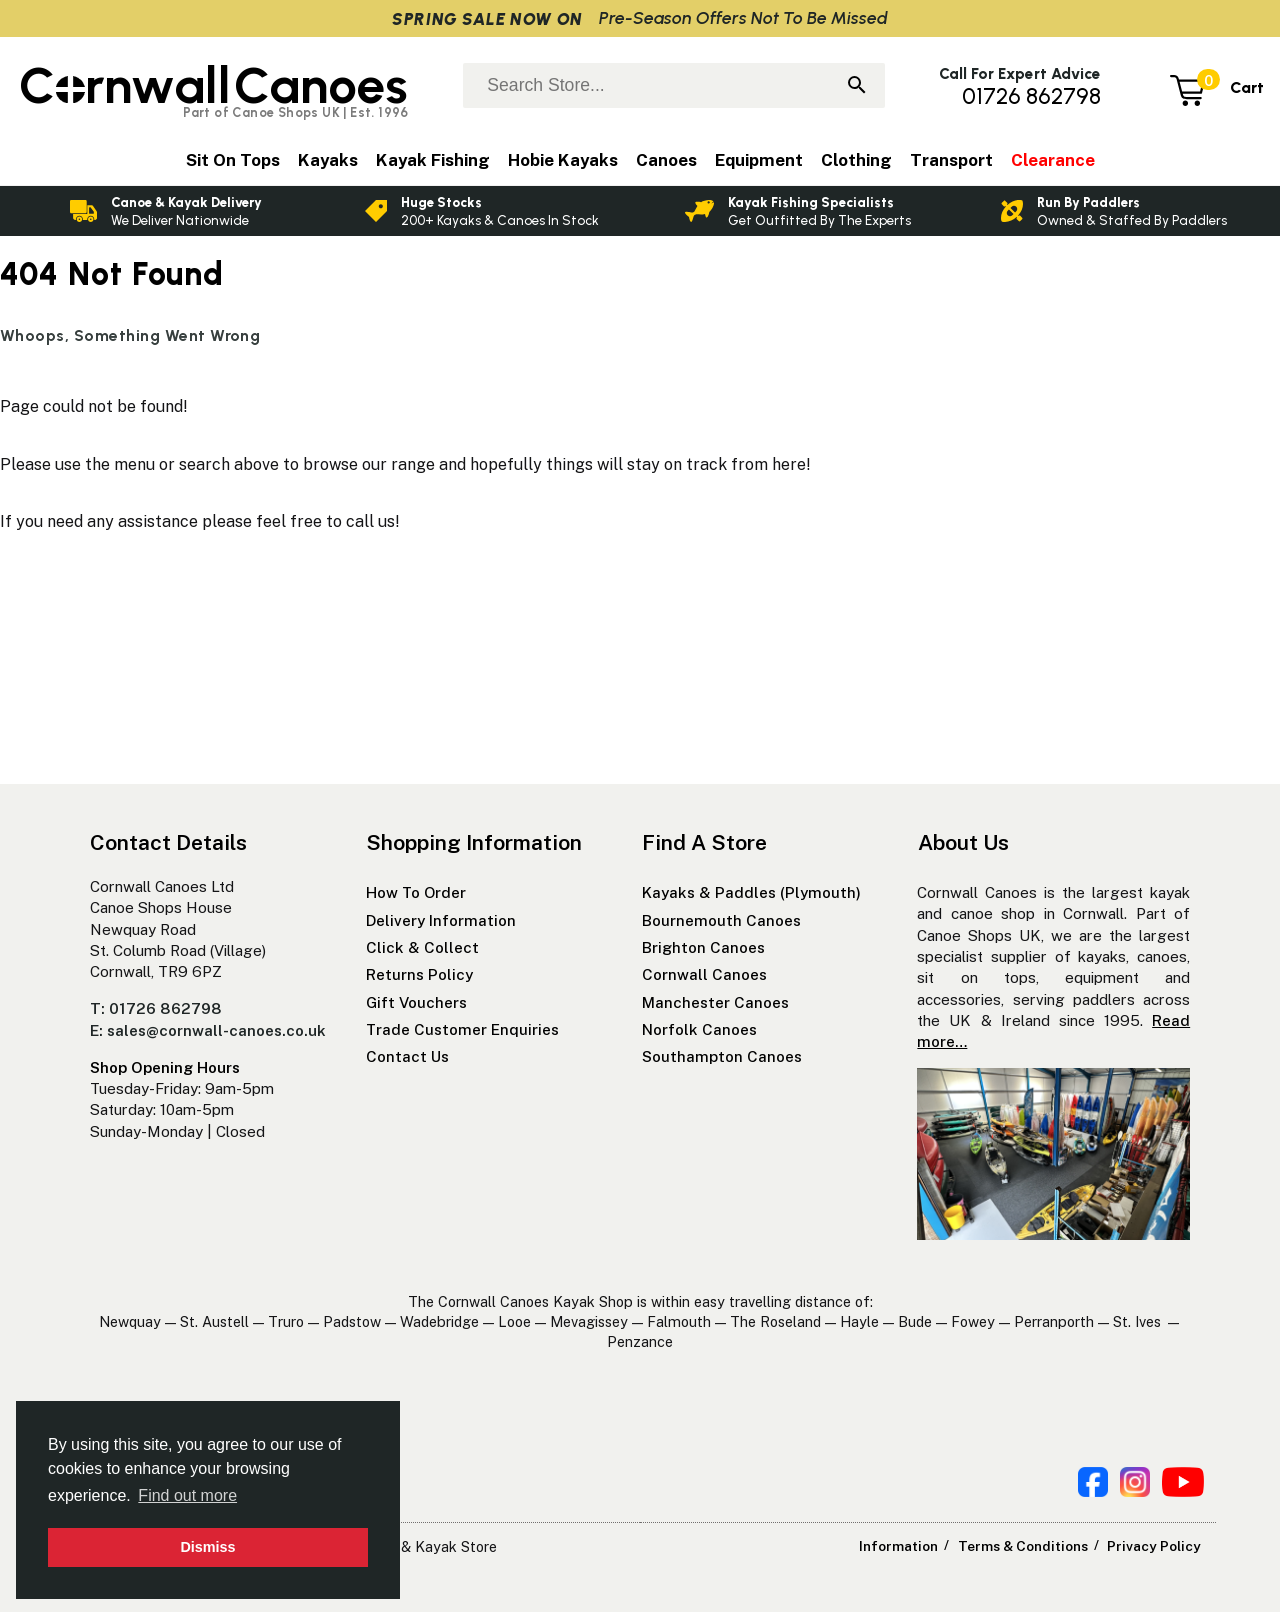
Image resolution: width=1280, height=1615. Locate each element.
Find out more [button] (187, 1495)
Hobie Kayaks (563, 160)
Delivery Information (441, 923)
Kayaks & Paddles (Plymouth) (751, 895)
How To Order (416, 895)
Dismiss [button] (207, 1547)
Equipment (759, 160)
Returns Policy (419, 977)
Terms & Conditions (1029, 1549)
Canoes (666, 160)
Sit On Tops (233, 160)
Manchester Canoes (715, 1005)
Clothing (856, 160)
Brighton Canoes (703, 950)
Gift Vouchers (416, 1005)
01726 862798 (1031, 96)
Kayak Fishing (433, 160)
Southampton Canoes (722, 1059)
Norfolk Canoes (699, 1032)
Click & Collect (422, 950)
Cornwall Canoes (704, 977)
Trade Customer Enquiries (462, 1032)
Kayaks (328, 160)
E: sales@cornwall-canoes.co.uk (208, 1033)
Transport (951, 160)
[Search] (857, 87)
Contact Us (407, 1059)
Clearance (1053, 160)
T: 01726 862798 (156, 1011)
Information (909, 1549)
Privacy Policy (1155, 1549)
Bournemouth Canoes (721, 923)
